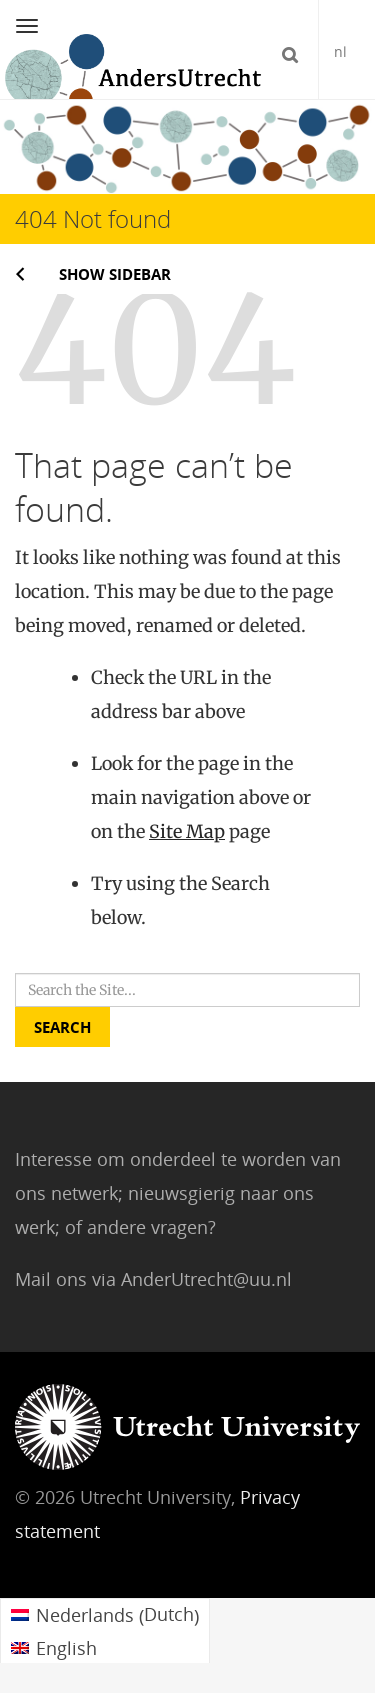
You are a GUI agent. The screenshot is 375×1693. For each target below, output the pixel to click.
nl (340, 51)
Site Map (187, 831)
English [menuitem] (66, 1648)
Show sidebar (115, 274)
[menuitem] (105, 1615)
